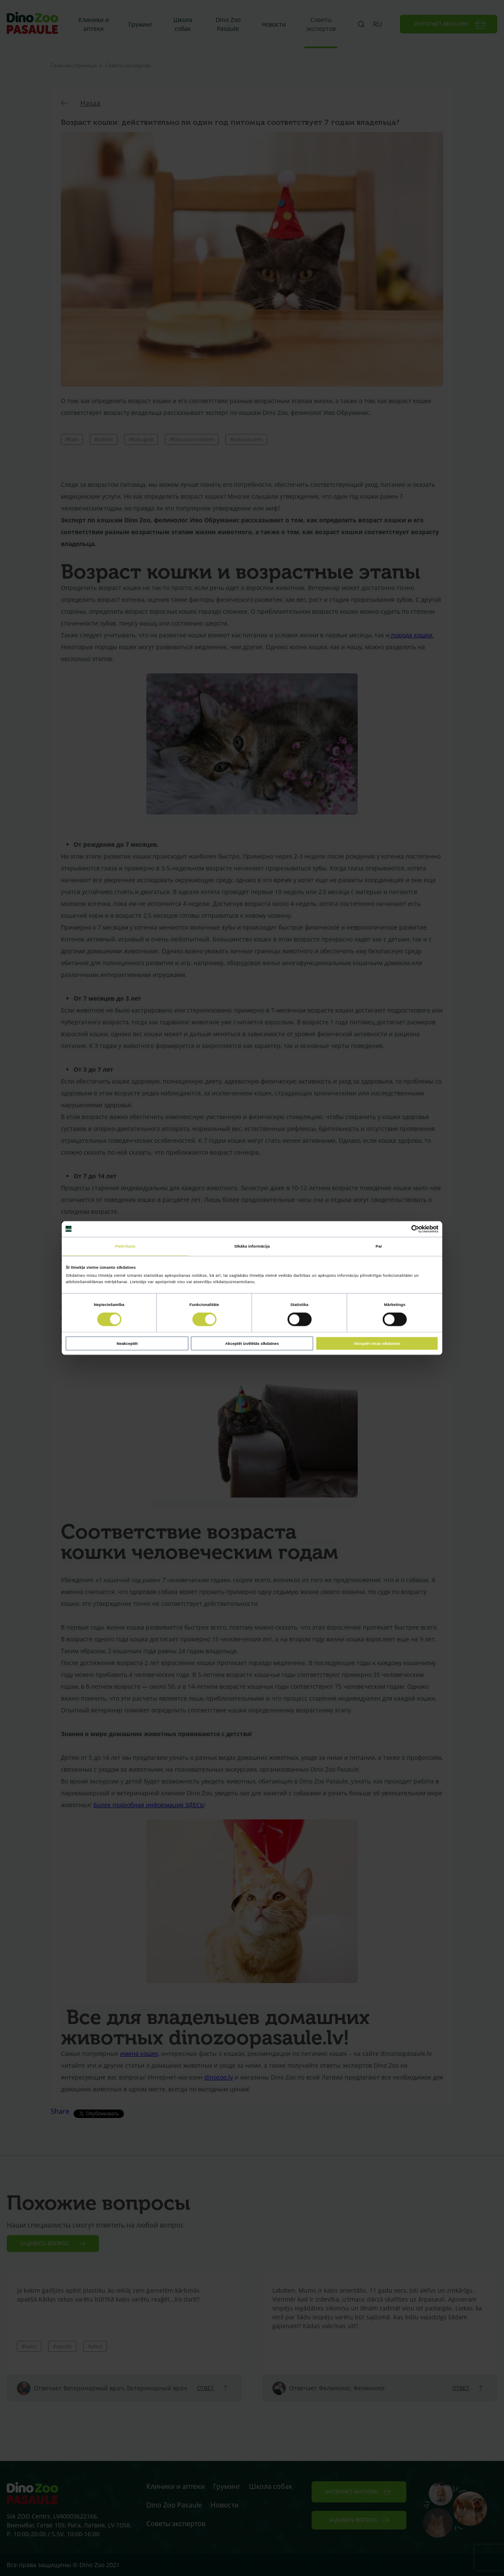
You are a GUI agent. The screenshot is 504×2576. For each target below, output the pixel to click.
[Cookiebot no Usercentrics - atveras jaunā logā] (401, 1229)
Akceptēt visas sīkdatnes (376, 1343)
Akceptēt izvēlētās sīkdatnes (252, 1343)
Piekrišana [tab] (125, 1246)
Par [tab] (378, 1246)
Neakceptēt (127, 1343)
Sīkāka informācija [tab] (252, 1246)
